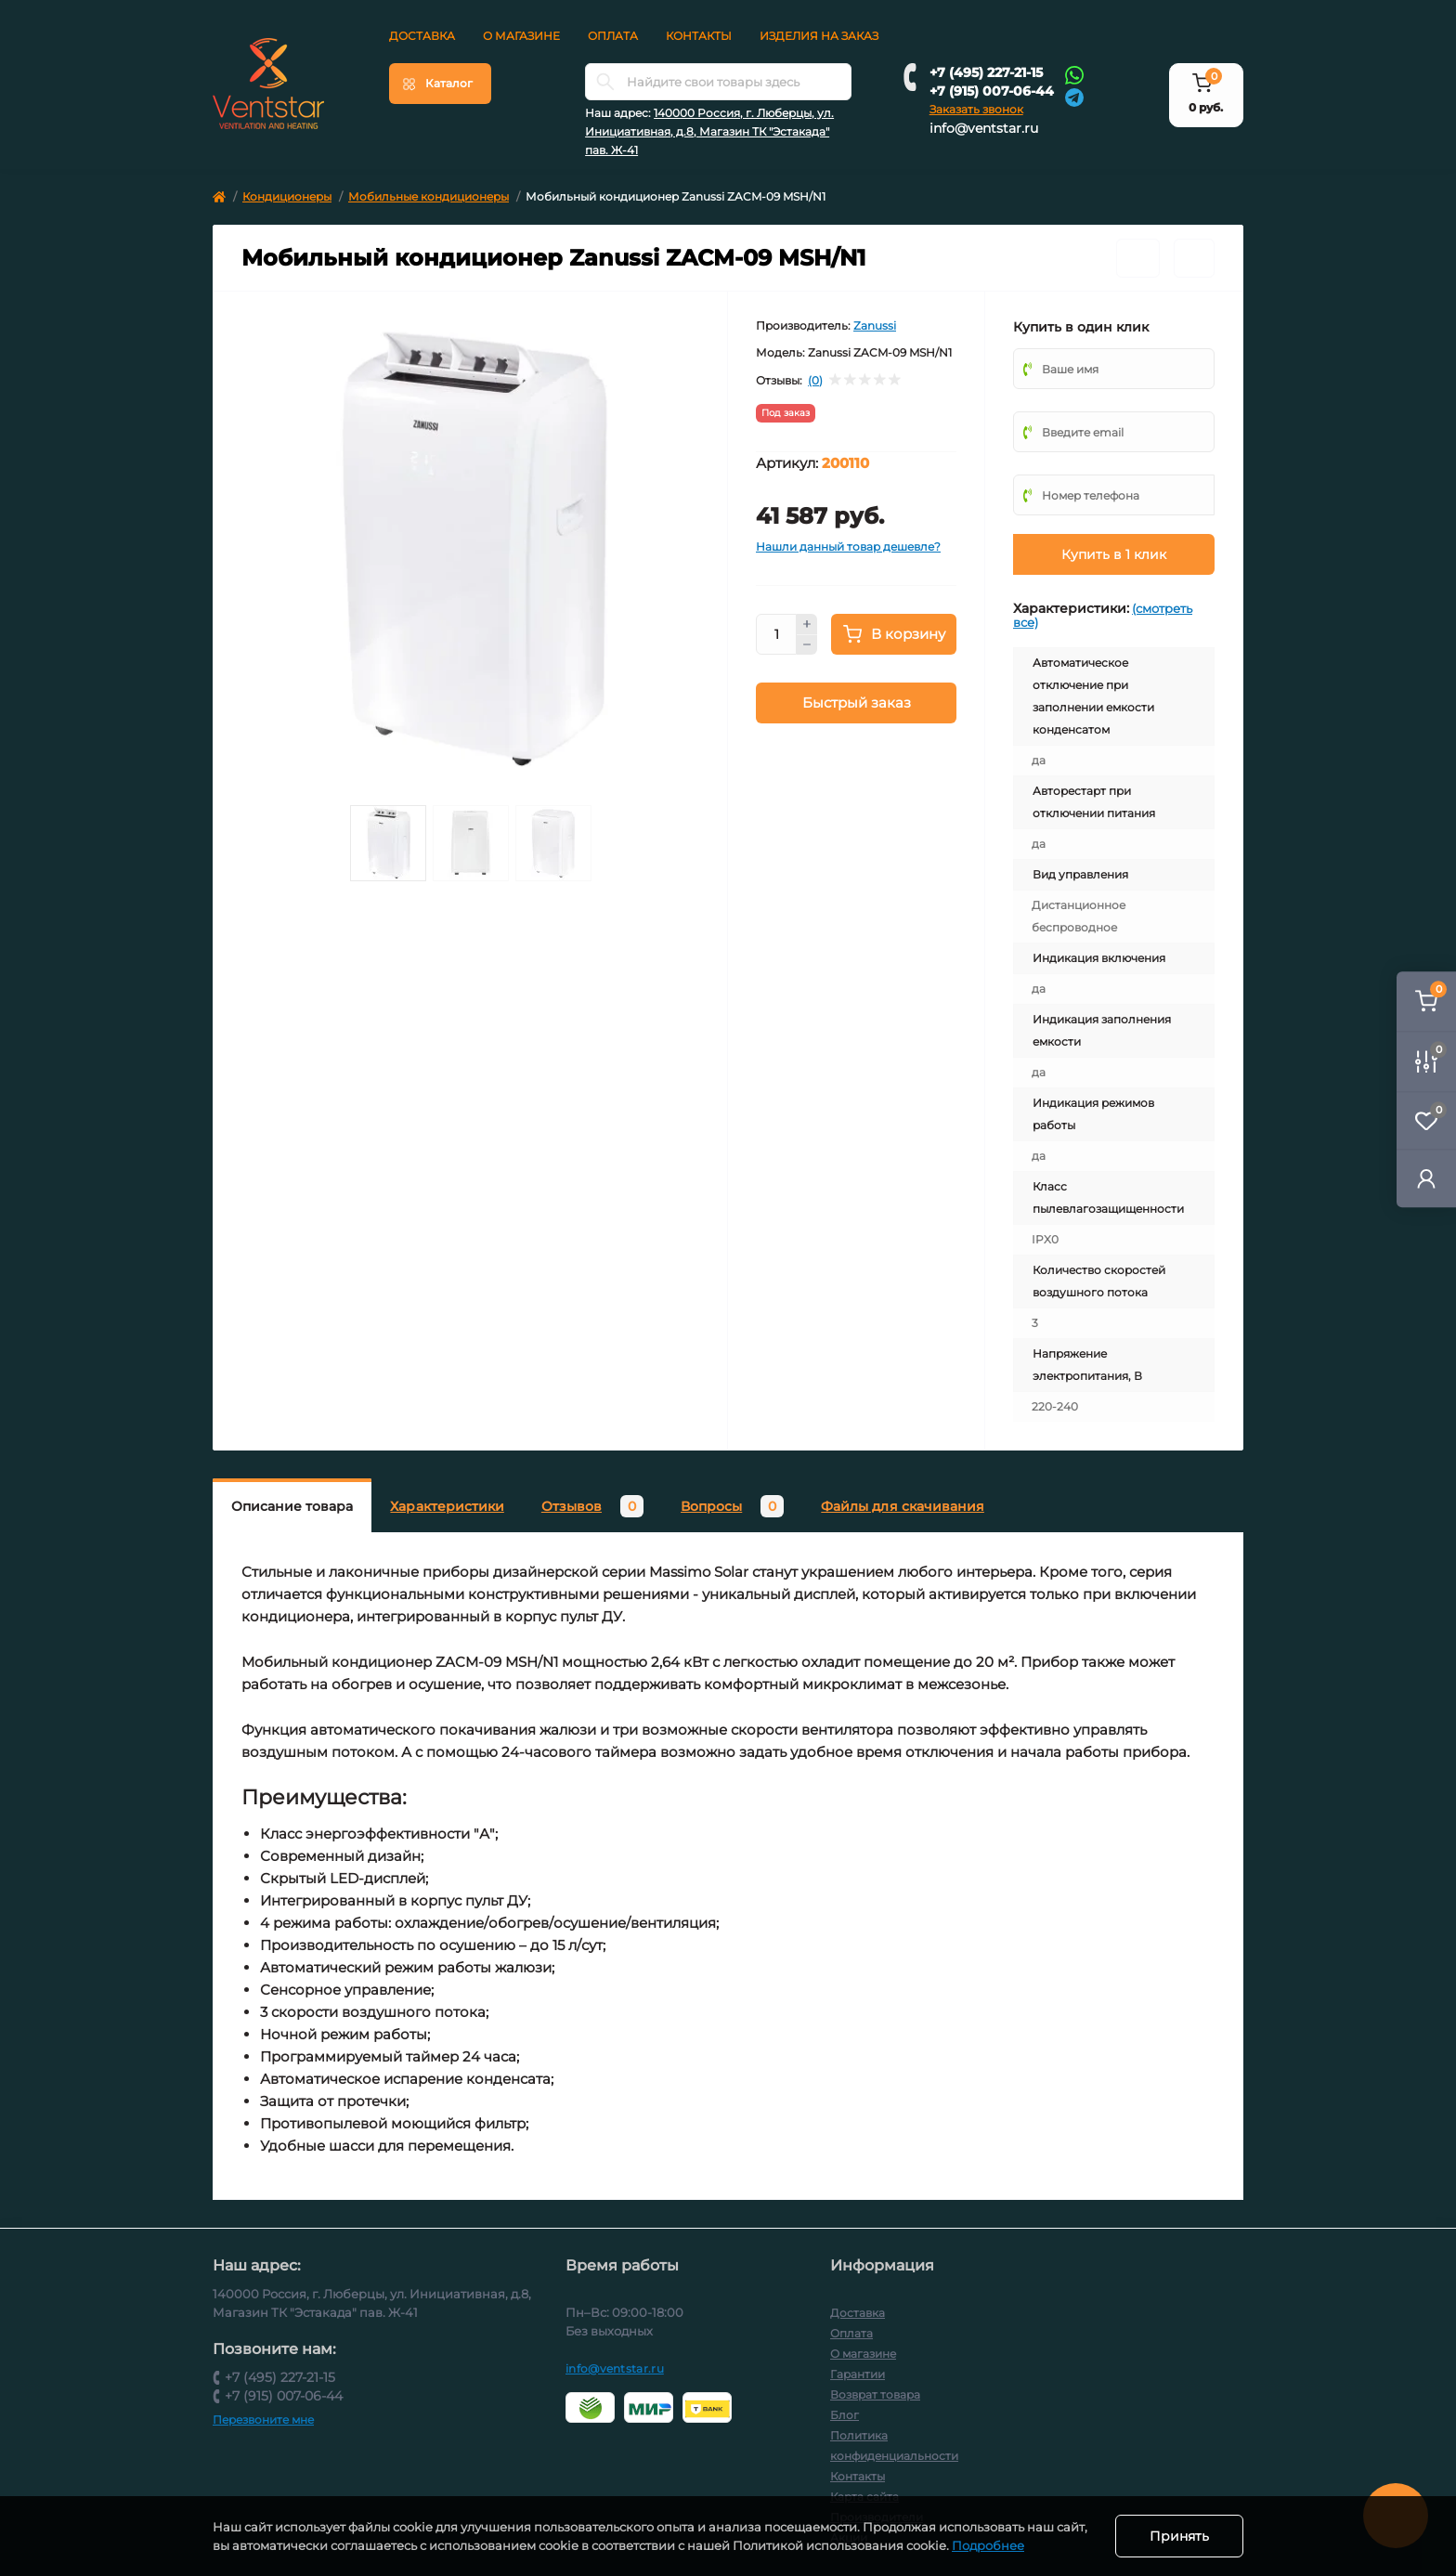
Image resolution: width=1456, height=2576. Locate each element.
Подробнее (988, 2545)
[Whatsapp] (1074, 74)
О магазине (521, 36)
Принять (1179, 2536)
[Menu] (440, 83)
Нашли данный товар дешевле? (848, 546)
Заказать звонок (976, 109)
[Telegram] (1074, 96)
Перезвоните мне (263, 2419)
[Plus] (807, 624)
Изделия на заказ (819, 36)
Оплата (613, 36)
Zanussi (874, 325)
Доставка (422, 36)
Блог (844, 2415)
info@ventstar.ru (984, 128)
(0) (815, 380)
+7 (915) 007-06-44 (992, 91)
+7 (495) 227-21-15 (986, 72)
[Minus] (807, 645)
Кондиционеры (287, 196)
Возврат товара (875, 2394)
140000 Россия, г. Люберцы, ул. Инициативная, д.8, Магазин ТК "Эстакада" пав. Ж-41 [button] (709, 131)
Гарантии (857, 2374)
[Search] (605, 81)
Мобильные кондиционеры (428, 196)
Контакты (699, 36)
